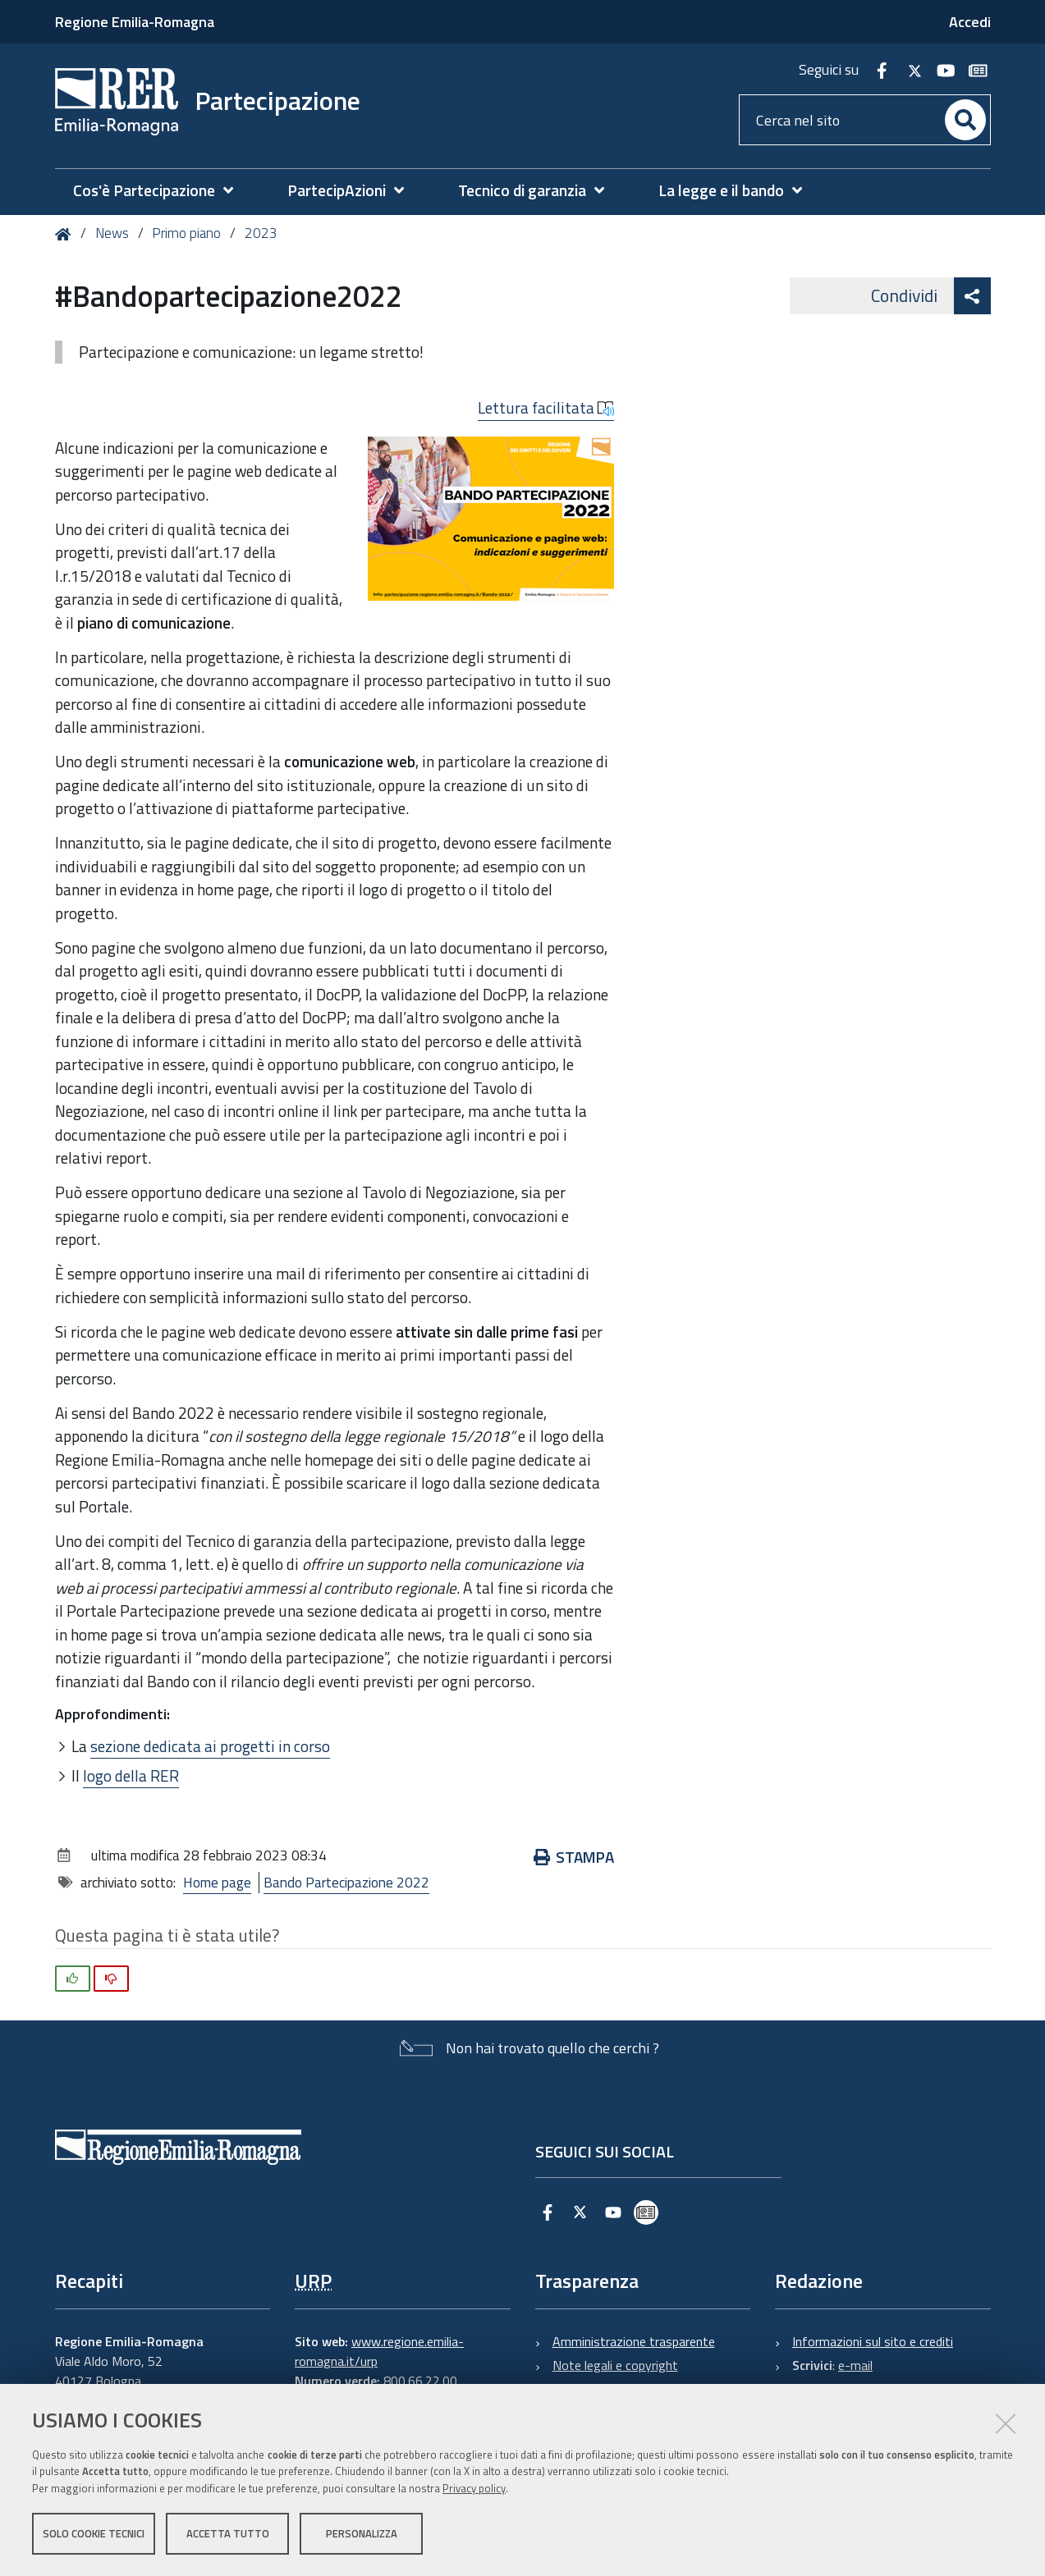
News (112, 233)
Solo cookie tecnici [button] (93, 2533)
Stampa (574, 1857)
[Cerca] (965, 119)
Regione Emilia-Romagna (134, 22)
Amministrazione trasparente (633, 2341)
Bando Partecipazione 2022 (346, 1882)
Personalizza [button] (361, 2533)
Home (66, 234)
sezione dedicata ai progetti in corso (210, 1746)
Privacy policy (474, 2488)
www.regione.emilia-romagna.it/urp (379, 2351)
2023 (261, 233)
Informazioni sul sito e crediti (872, 2341)
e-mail (855, 2365)
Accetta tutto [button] (227, 2533)
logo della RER (131, 1775)
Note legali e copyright (615, 2365)
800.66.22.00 (420, 2381)
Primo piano (186, 233)
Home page (217, 1882)
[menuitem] (161, 191)
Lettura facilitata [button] (546, 407)
